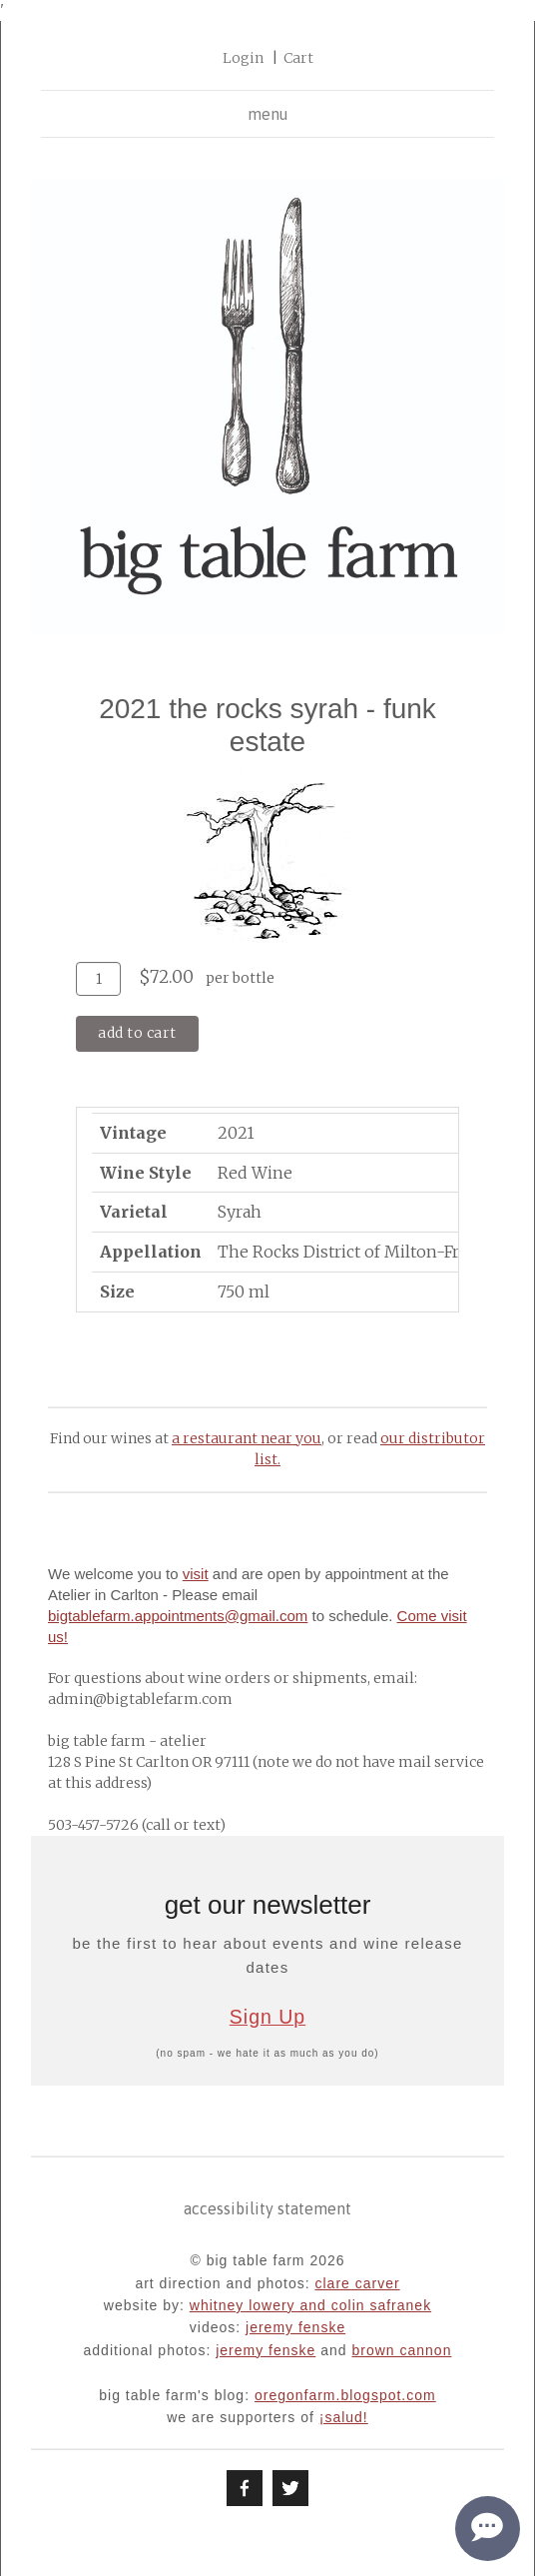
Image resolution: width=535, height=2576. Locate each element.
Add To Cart (137, 1033)
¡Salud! (343, 2417)
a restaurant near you (246, 1438)
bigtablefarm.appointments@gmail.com (177, 1615)
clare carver (356, 2283)
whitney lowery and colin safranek (310, 2305)
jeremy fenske (295, 2327)
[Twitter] (290, 2488)
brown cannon (401, 2350)
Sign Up (267, 2017)
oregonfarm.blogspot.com (345, 2395)
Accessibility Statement (267, 2208)
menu (268, 114)
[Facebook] (245, 2488)
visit (196, 1573)
